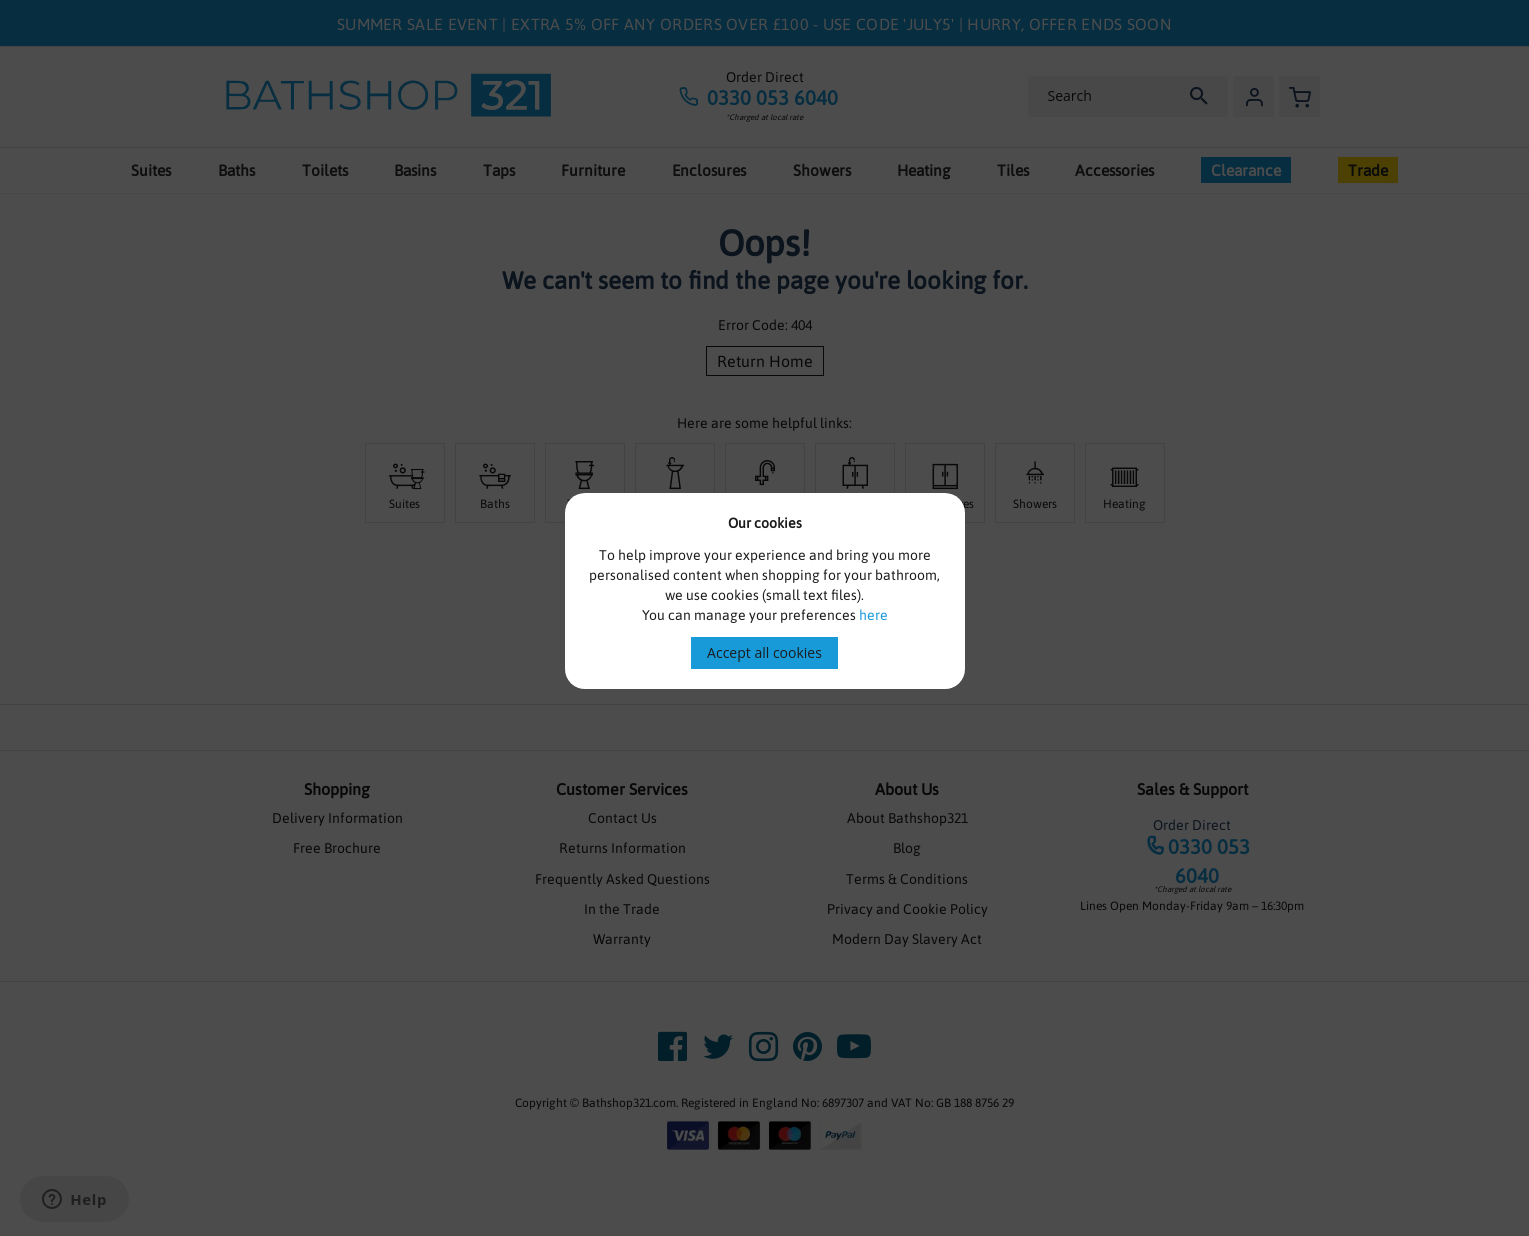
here (873, 615)
